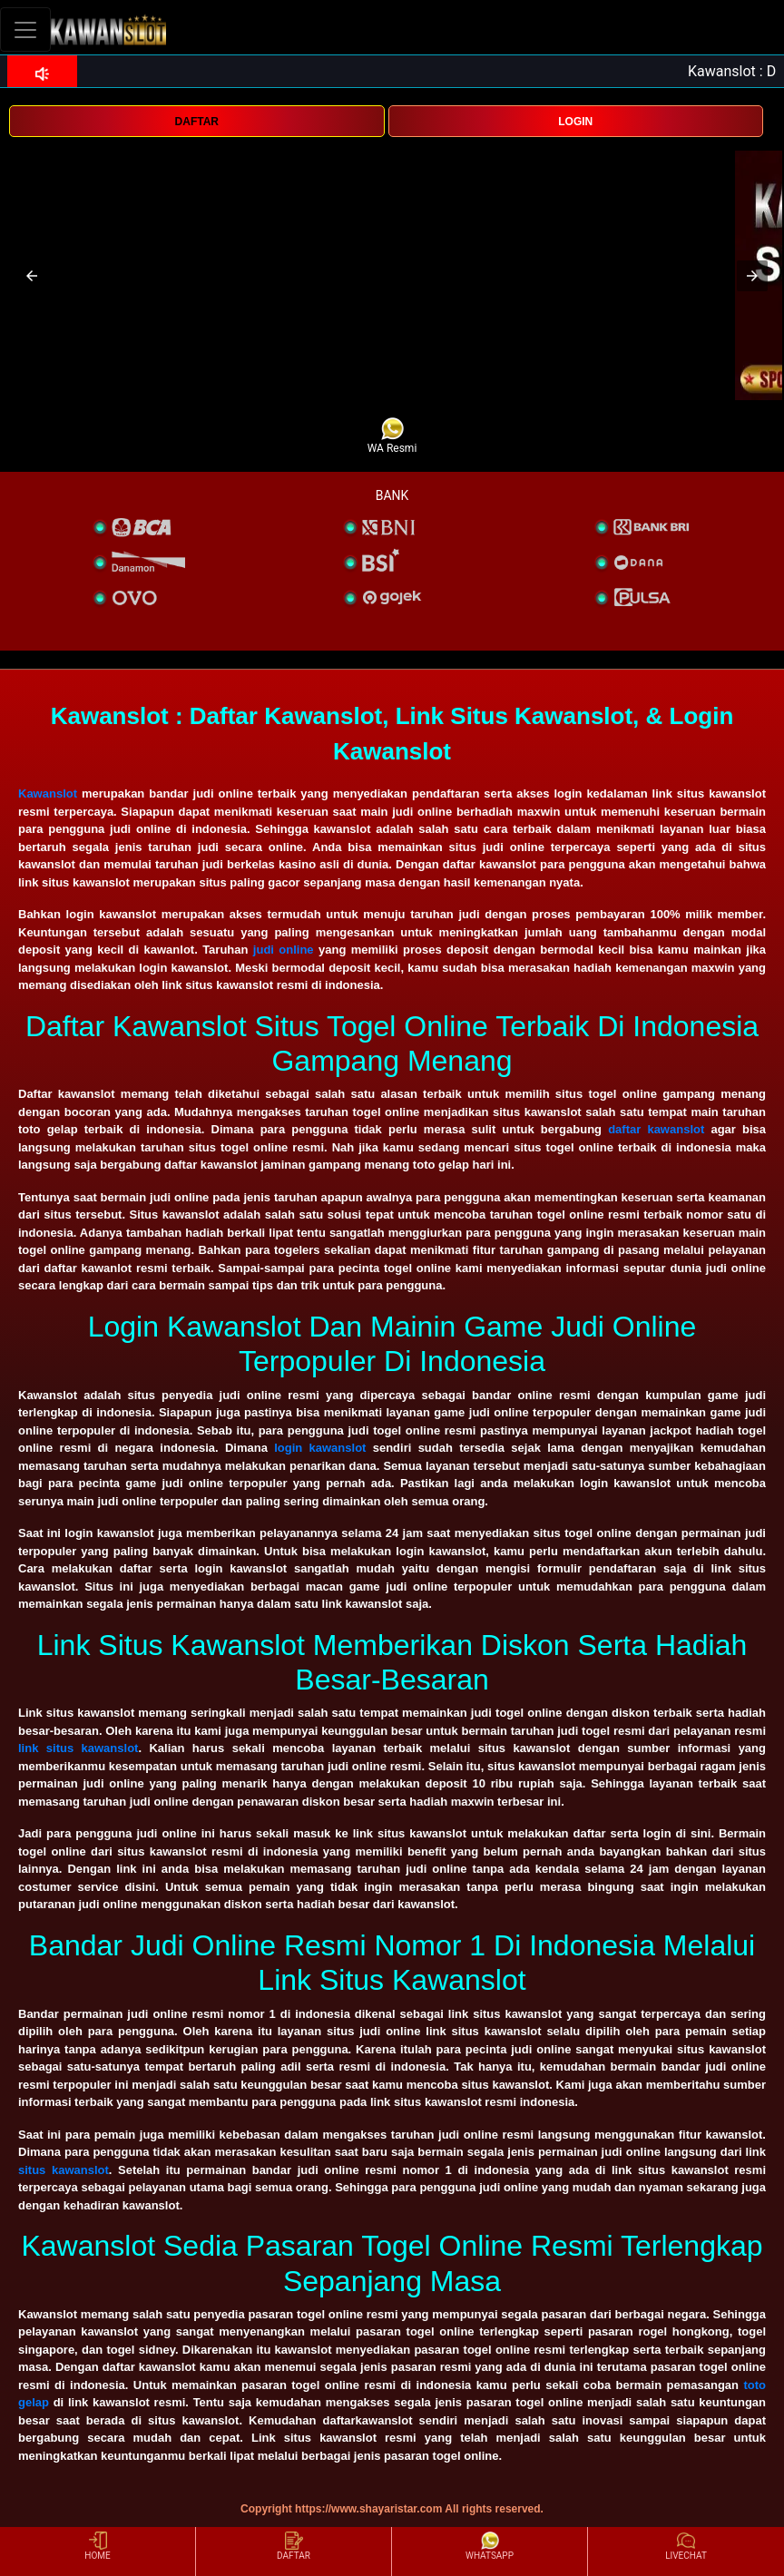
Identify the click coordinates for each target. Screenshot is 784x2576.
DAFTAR (197, 121)
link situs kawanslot (78, 1748)
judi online (283, 949)
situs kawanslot (63, 2170)
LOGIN (575, 121)
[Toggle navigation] (25, 29)
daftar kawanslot (656, 1129)
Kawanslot (47, 793)
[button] (31, 275)
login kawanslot (320, 1448)
